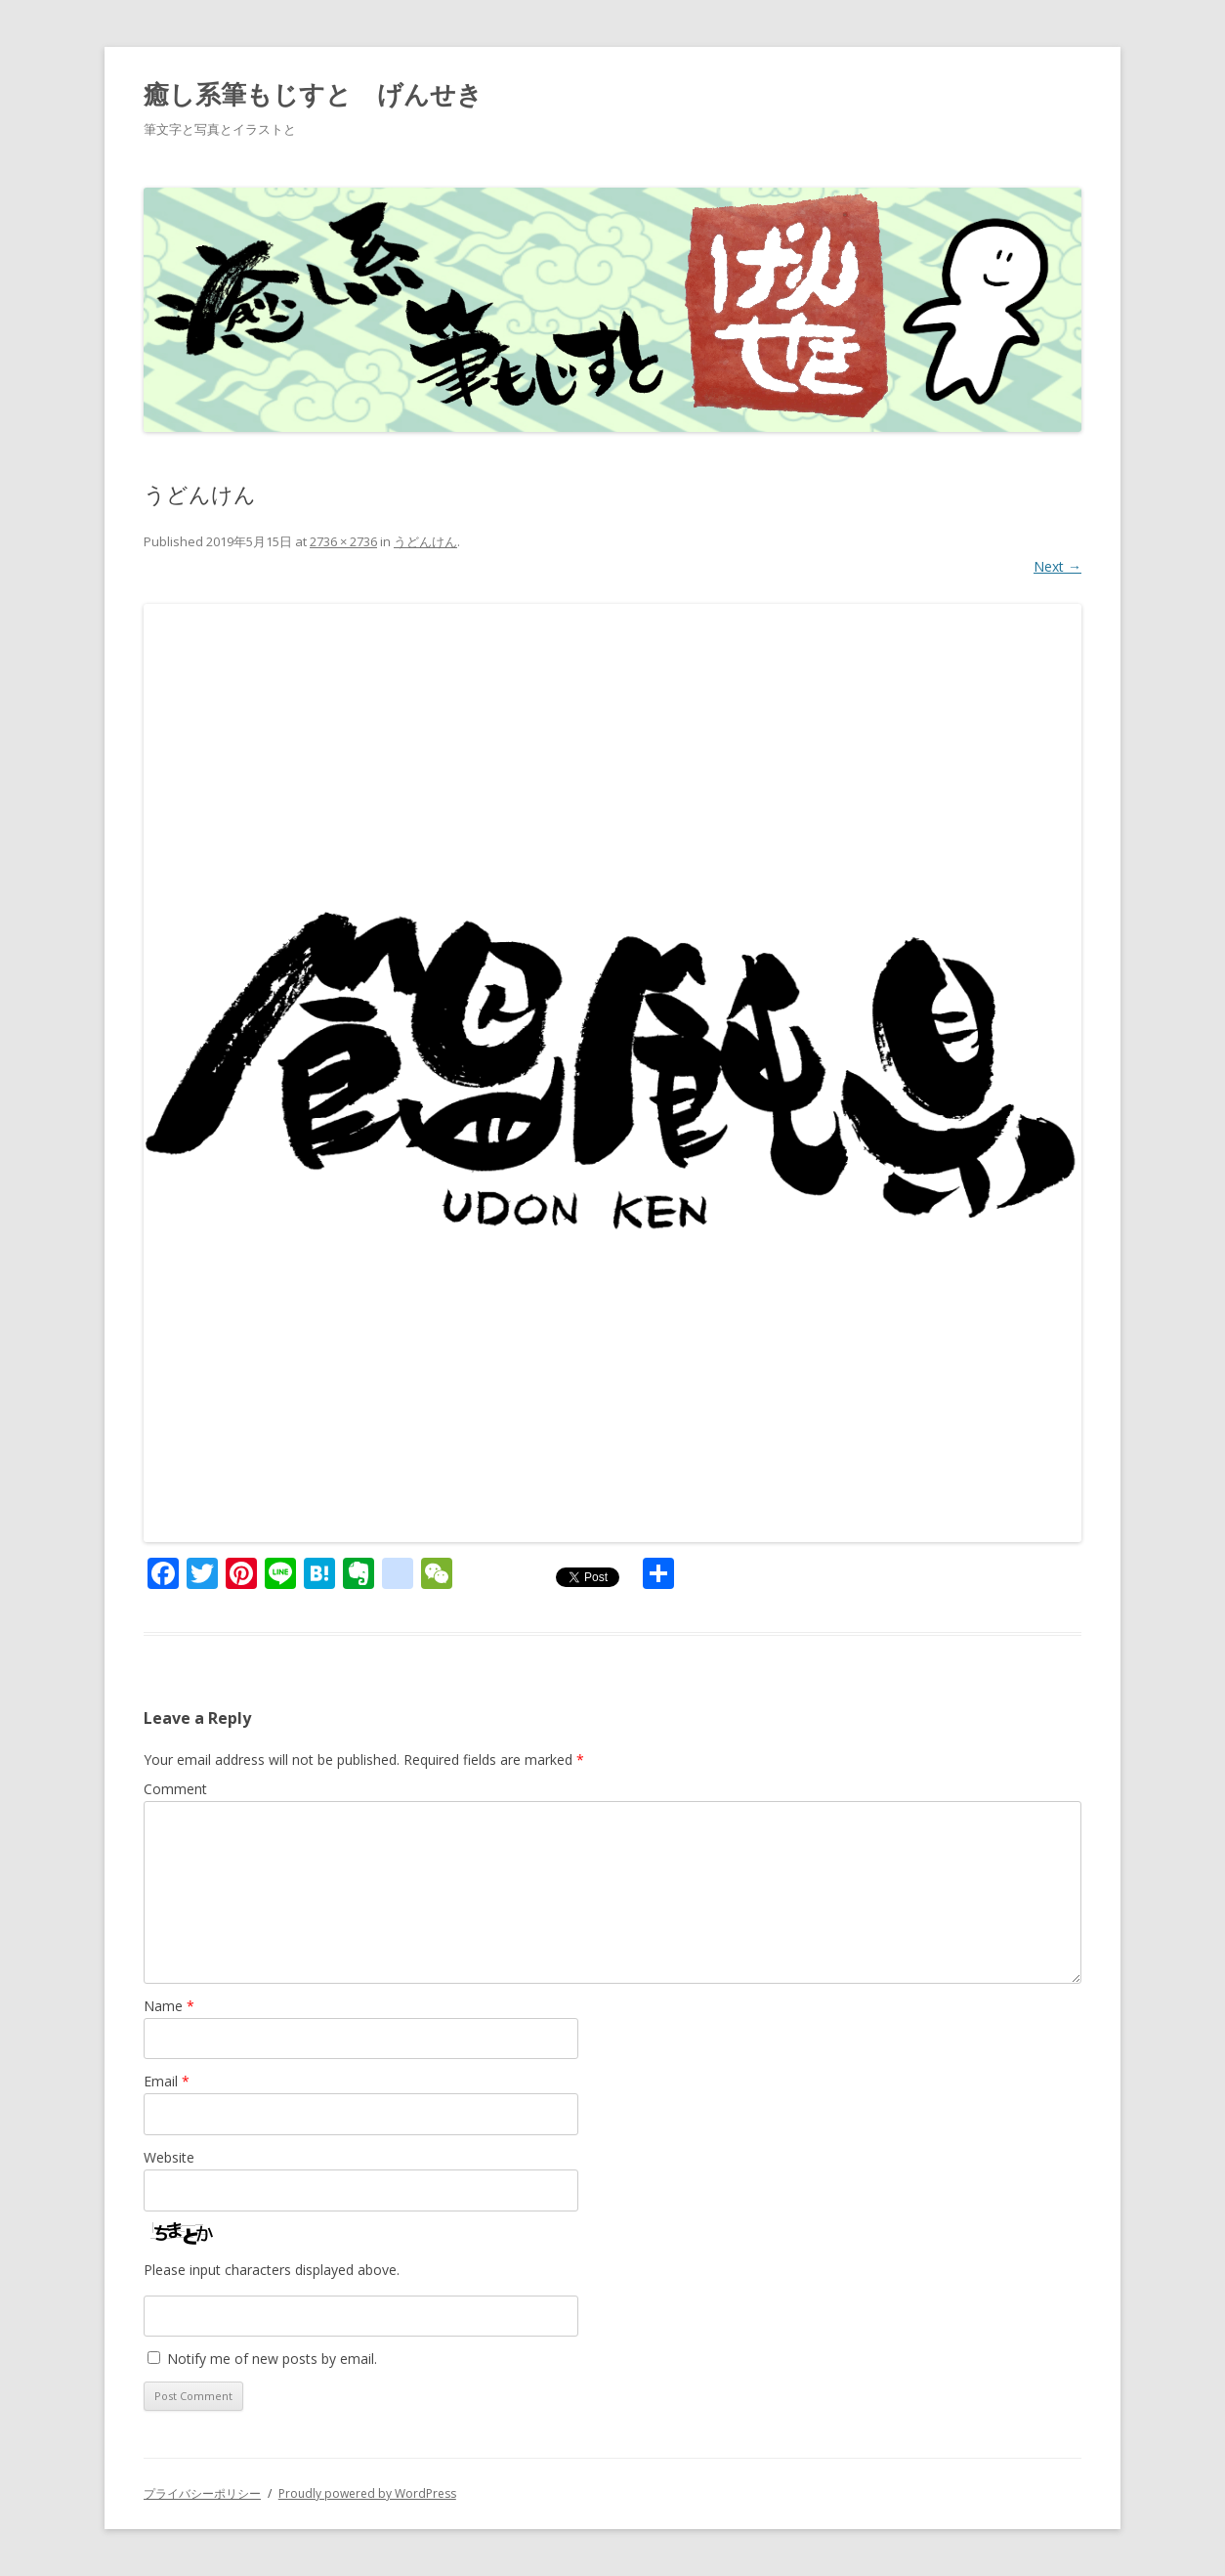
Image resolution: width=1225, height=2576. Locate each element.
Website (169, 2157)
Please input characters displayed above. (272, 2269)
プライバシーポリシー (202, 2493)
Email (167, 2081)
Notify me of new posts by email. (272, 2358)
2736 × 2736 (343, 541)
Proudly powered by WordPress (367, 2493)
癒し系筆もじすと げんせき (313, 93)
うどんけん (425, 541)
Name (169, 2005)
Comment (175, 1789)
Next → (1057, 566)
